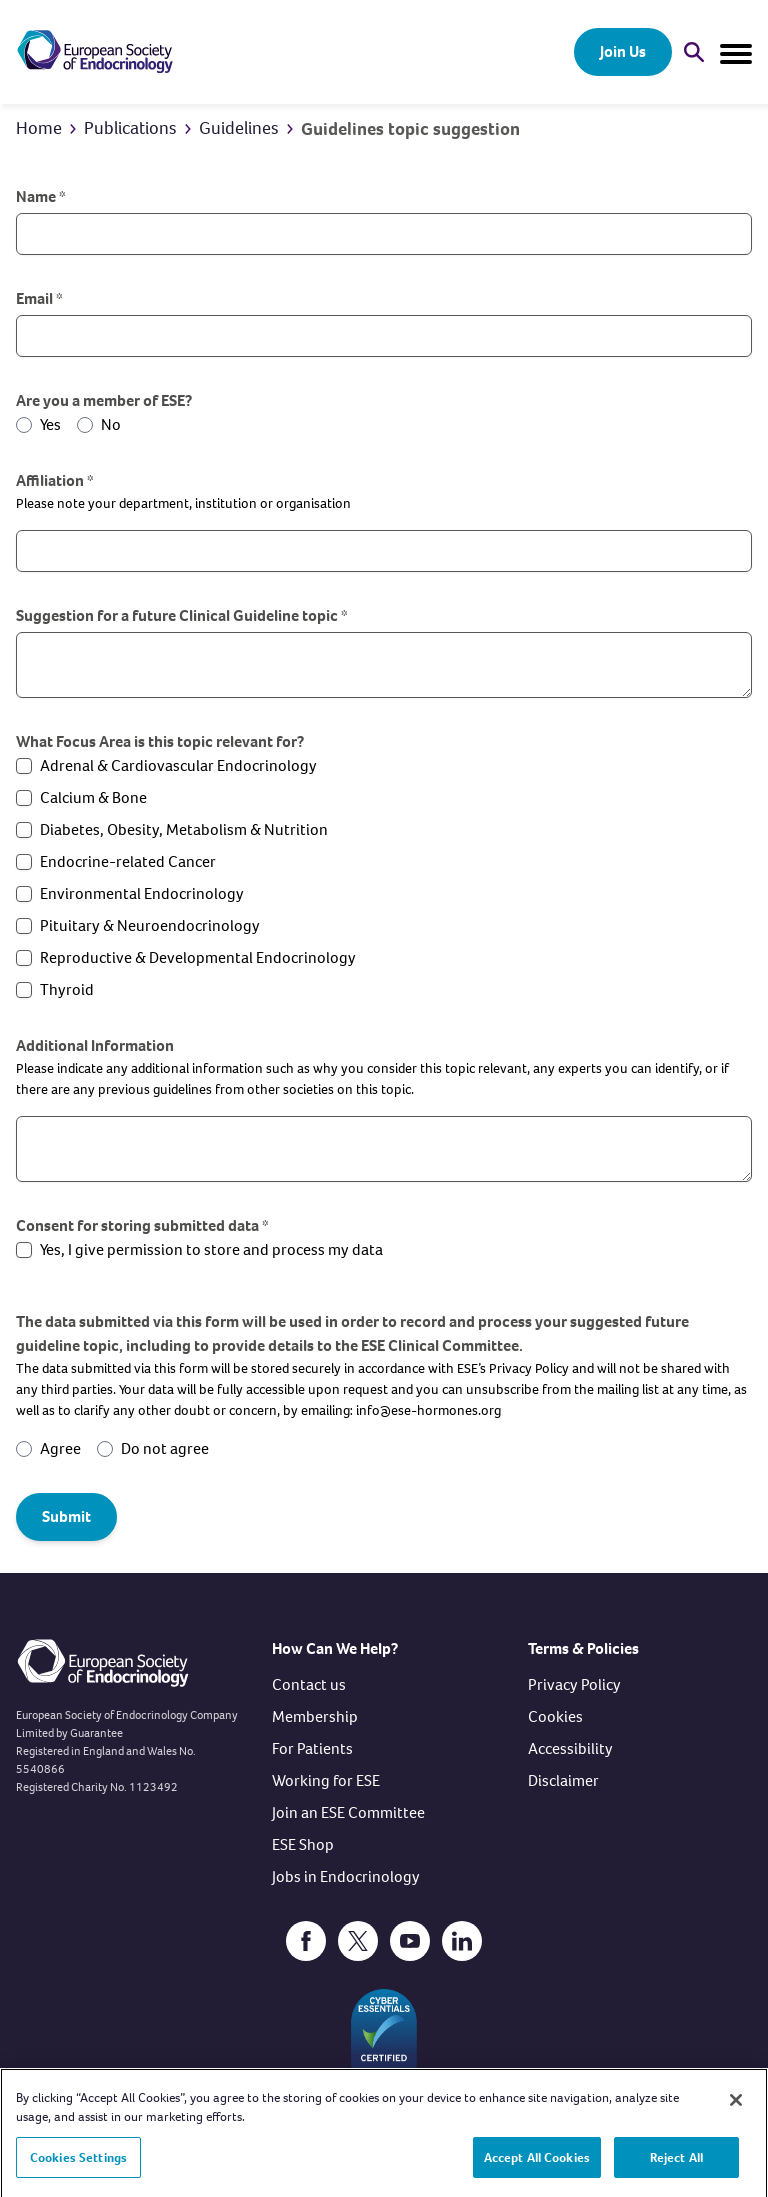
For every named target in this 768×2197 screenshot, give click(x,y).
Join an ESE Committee (348, 1812)
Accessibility (570, 1748)
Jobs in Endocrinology (346, 1876)
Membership (315, 1716)
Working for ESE (326, 1780)
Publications (130, 128)
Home (39, 128)
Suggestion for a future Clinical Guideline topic (182, 615)
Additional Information (95, 1045)
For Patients (312, 1748)
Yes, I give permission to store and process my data (211, 1249)
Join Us (623, 51)
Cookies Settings (78, 2165)
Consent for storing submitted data (142, 1225)
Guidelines (239, 128)
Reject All (676, 2165)
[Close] (736, 2108)
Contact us (309, 1684)
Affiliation (55, 480)
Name (41, 196)
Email (39, 298)
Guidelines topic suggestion (410, 129)
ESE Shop (303, 1844)
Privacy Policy (574, 1684)
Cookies (555, 1716)
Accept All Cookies (537, 2165)
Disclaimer (563, 1780)
